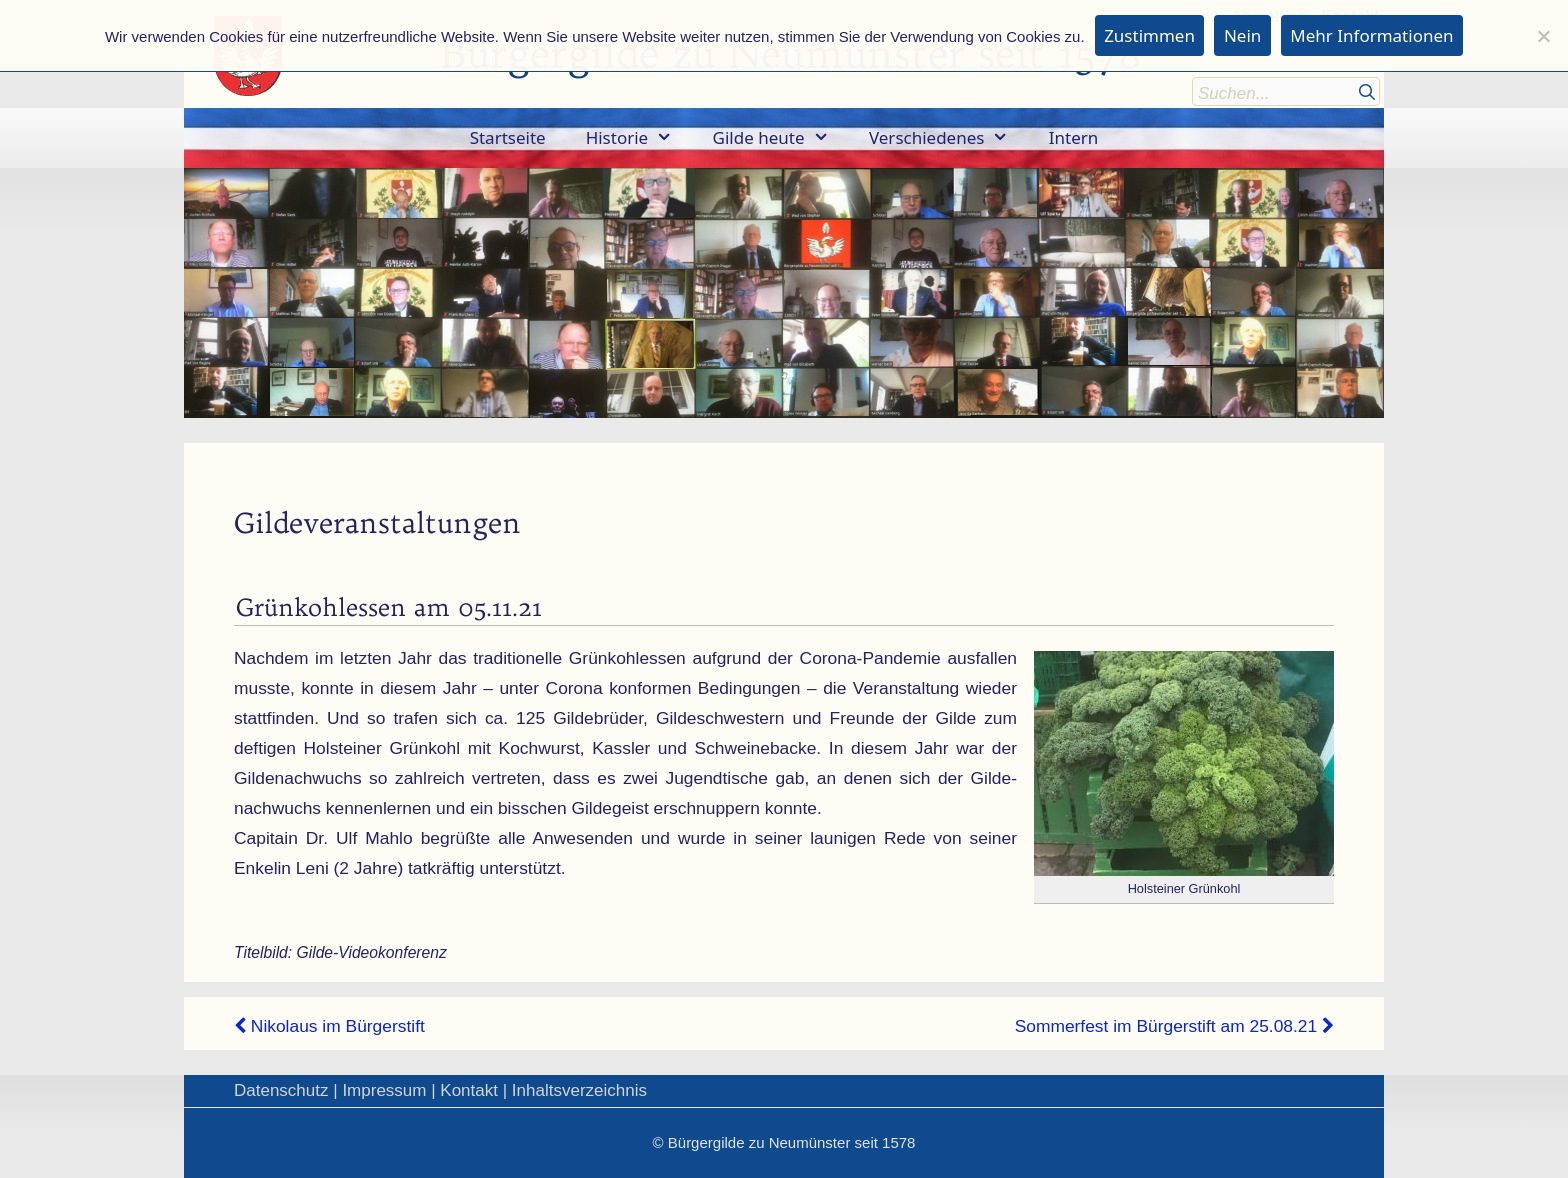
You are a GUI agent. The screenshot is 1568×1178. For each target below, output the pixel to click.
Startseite (508, 137)
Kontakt (469, 1090)
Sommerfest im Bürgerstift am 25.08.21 (1174, 1026)
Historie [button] (639, 138)
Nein (1242, 35)
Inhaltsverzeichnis (579, 1090)
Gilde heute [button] (781, 138)
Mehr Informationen (1371, 35)
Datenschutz (281, 1090)
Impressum (384, 1090)
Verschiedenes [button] (949, 138)
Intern (1074, 137)
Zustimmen (1149, 35)
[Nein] (1543, 36)
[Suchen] (1366, 90)
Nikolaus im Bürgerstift (329, 1026)
